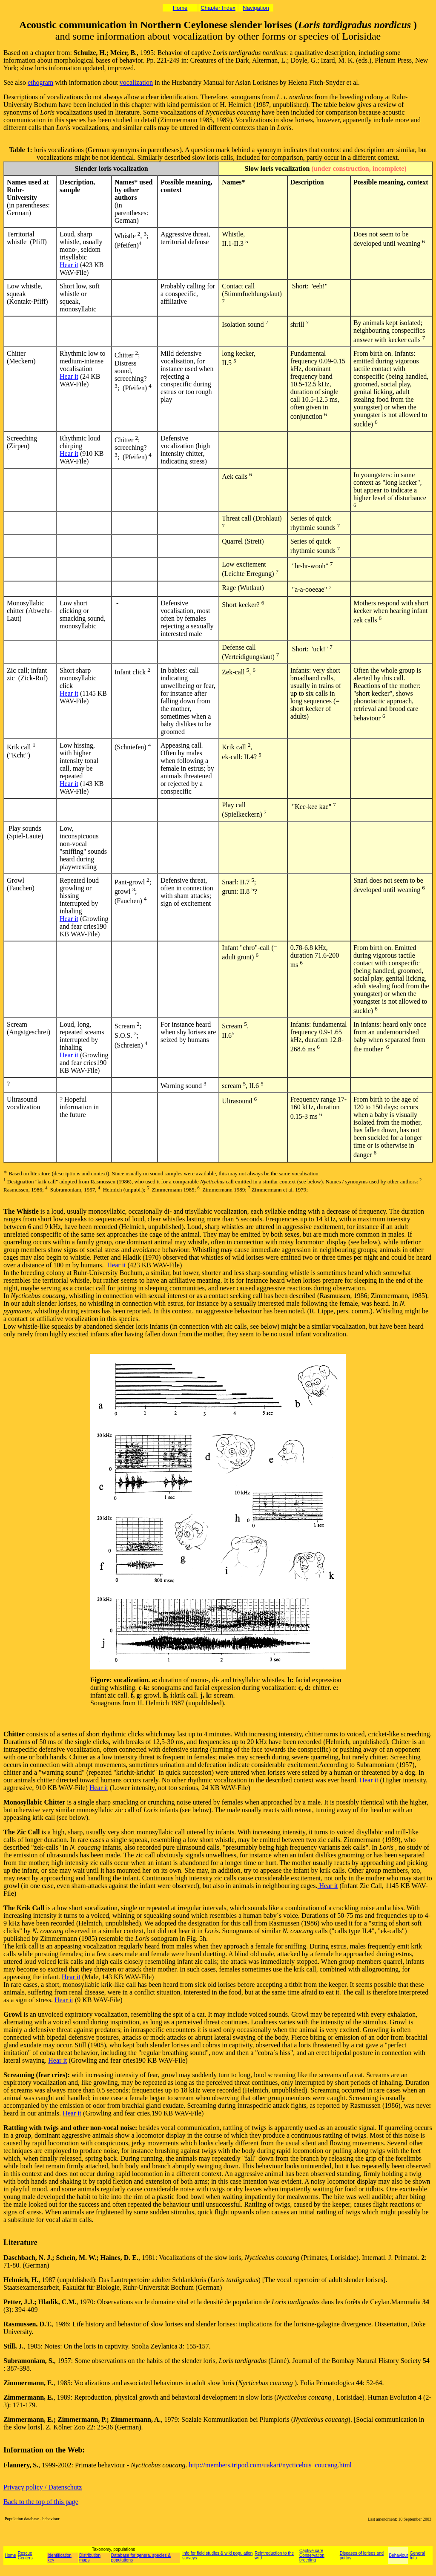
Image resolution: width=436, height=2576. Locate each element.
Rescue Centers (25, 2555)
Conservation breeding (311, 2557)
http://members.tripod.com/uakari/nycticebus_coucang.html (270, 2465)
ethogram (40, 82)
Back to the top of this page (40, 2501)
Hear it (69, 264)
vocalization (136, 82)
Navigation (256, 8)
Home (180, 8)
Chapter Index (218, 8)
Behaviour (398, 2555)
